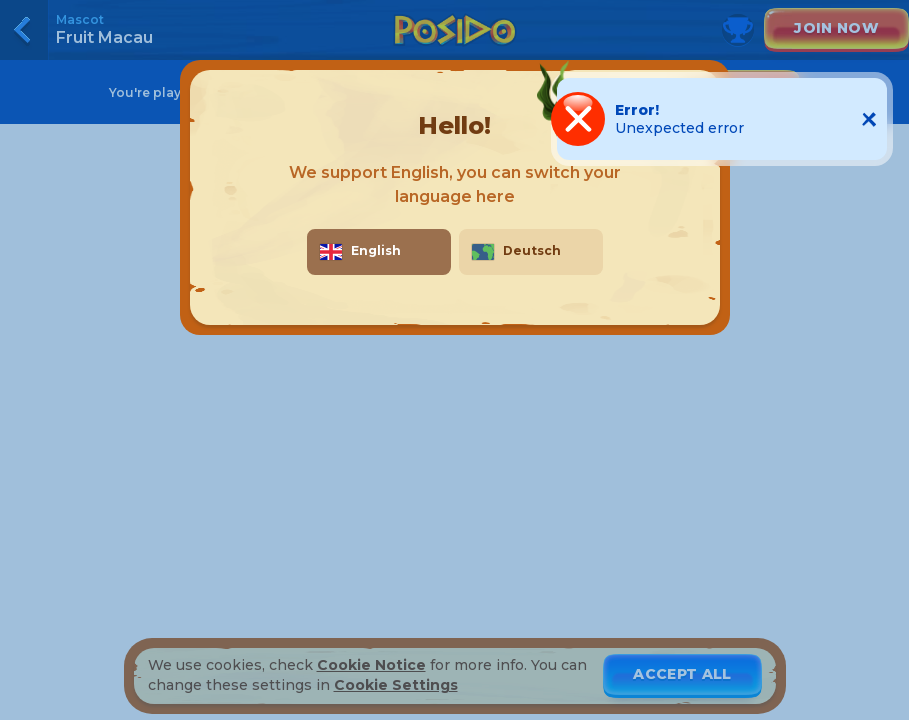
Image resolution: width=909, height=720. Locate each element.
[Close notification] (869, 119)
